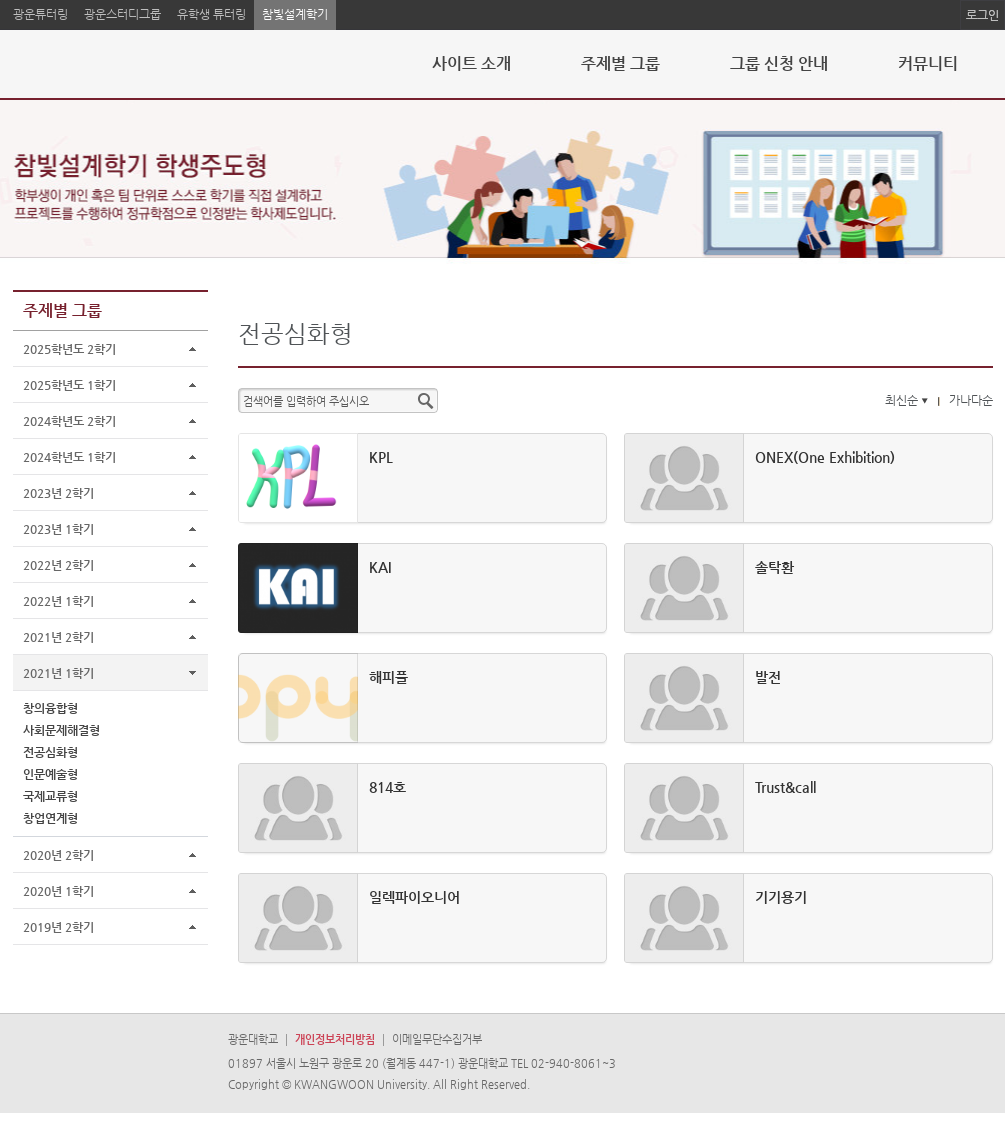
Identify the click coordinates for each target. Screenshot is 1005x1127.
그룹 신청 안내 (779, 63)
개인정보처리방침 (335, 1039)
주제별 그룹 (620, 63)
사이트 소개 (471, 63)
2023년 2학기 (58, 493)
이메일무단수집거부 (437, 1039)
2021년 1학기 (58, 673)
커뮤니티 (928, 63)
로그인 (982, 15)
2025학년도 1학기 (69, 385)
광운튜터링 (40, 14)
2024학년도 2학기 (69, 421)
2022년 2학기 (58, 565)
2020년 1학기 (58, 891)
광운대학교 (253, 1039)
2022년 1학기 (58, 601)
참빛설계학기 (295, 14)
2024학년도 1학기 (69, 457)
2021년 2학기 (58, 637)
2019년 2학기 (58, 927)
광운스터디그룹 (122, 14)
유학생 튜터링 (211, 14)
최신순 (908, 400)
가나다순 (971, 400)
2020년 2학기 (58, 855)
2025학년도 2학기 (69, 349)
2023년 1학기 (58, 529)
